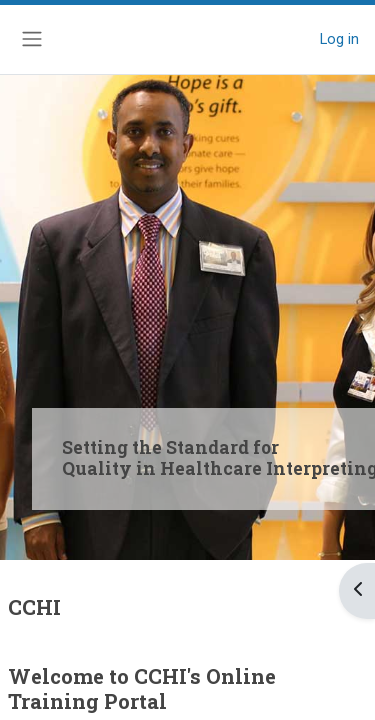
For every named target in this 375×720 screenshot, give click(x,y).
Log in (339, 39)
